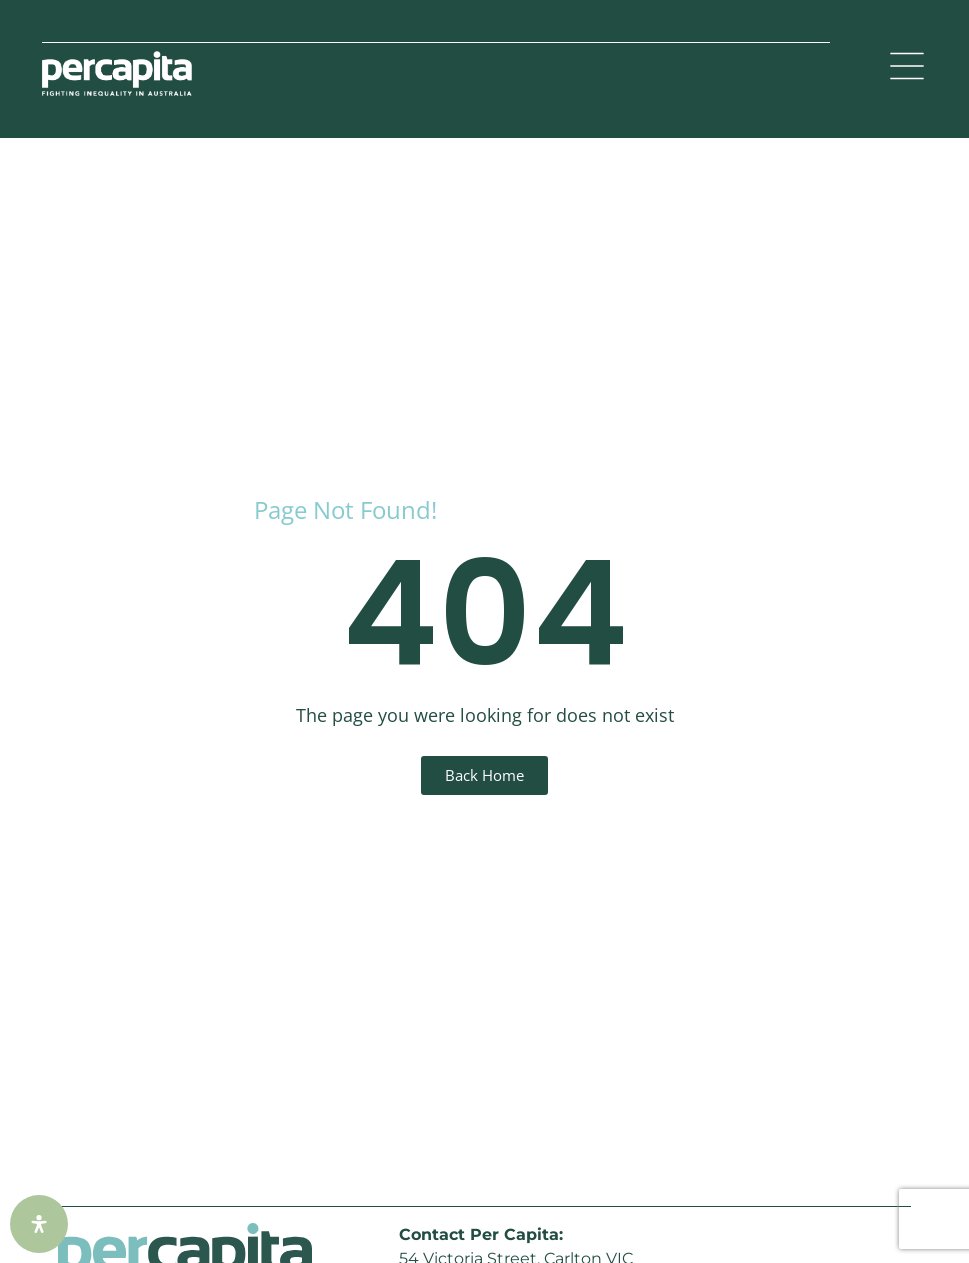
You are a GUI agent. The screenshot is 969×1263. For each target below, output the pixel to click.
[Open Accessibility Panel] (39, 1224)
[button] (907, 68)
